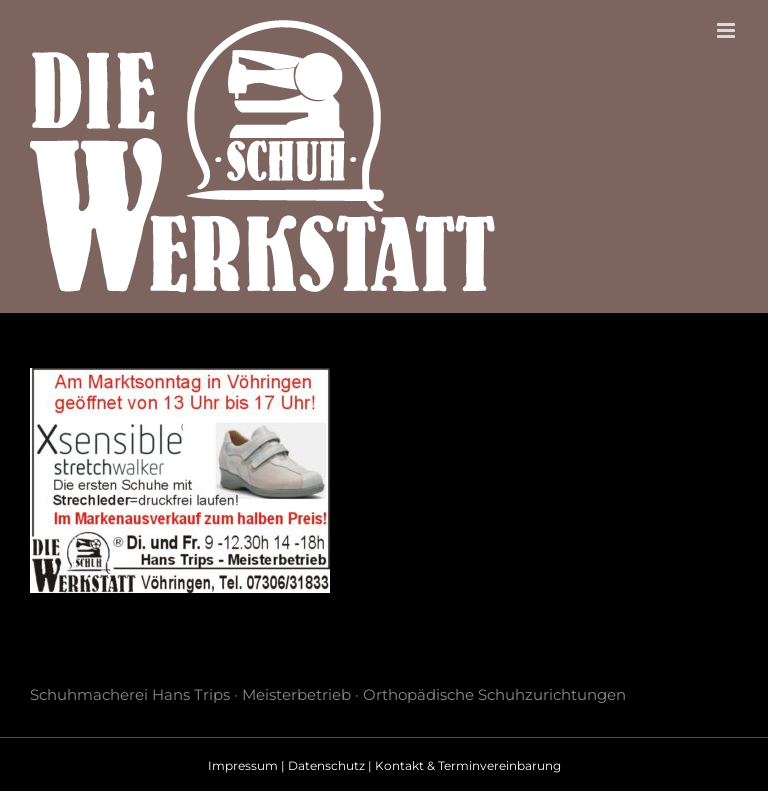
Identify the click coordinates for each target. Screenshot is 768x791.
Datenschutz (326, 765)
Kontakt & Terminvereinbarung (468, 765)
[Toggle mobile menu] (727, 30)
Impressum (243, 765)
